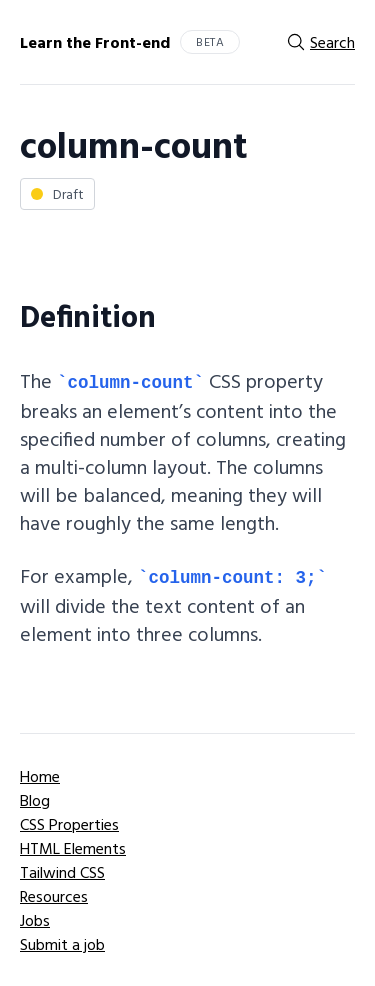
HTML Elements (73, 848)
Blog (35, 800)
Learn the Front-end (95, 42)
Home (40, 776)
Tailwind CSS (62, 872)
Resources (54, 896)
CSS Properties (69, 824)
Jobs (35, 920)
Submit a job (62, 944)
